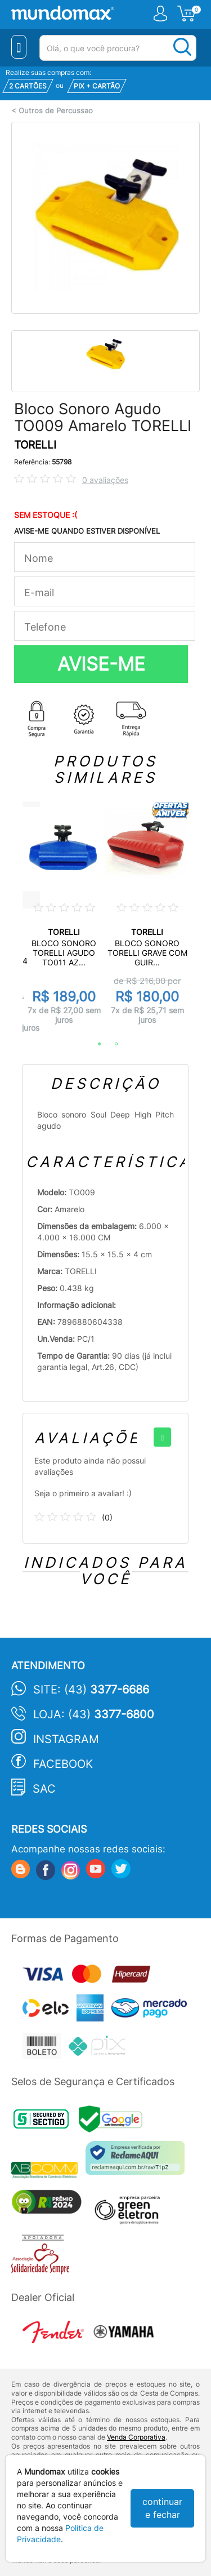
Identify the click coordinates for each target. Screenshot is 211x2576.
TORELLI (35, 444)
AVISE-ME (101, 664)
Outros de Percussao (56, 111)
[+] (162, 1437)
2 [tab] (110, 1044)
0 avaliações (105, 480)
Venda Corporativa (136, 2437)
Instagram (66, 1739)
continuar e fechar (162, 2508)
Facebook (63, 1764)
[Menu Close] (18, 47)
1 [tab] (94, 1044)
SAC (44, 1788)
